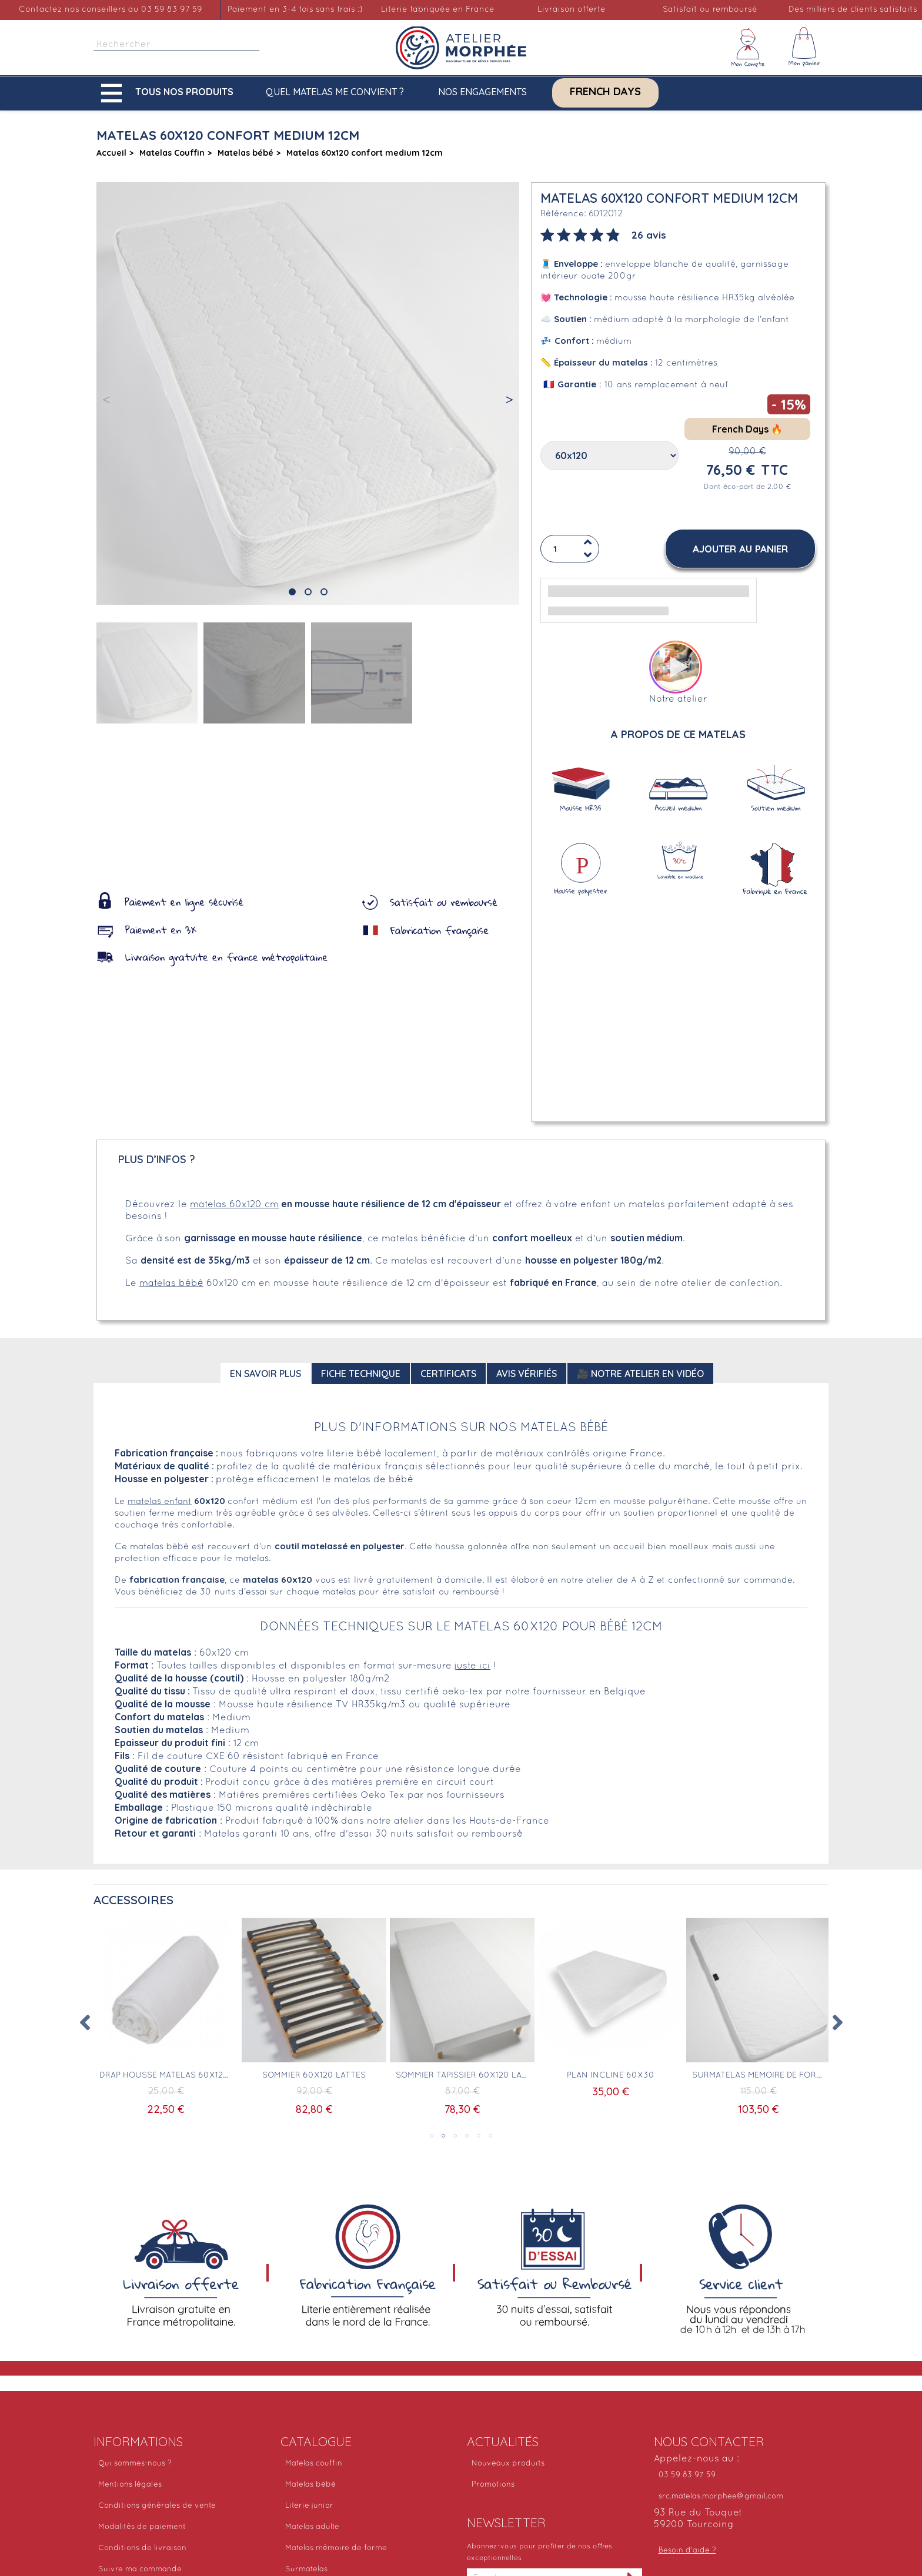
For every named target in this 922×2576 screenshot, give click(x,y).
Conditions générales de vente (157, 2506)
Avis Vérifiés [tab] (526, 1373)
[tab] (603, 234)
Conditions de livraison (142, 2548)
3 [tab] (455, 2136)
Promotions (493, 2484)
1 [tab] (431, 2136)
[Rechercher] (176, 45)
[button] (169, 93)
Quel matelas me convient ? (335, 92)
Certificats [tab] (448, 1373)
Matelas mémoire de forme (336, 2548)
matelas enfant (160, 1502)
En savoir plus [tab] (265, 1373)
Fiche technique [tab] (360, 1373)
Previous (85, 2022)
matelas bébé (171, 1283)
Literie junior (309, 2506)
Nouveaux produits (508, 2463)
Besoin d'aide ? (687, 2550)
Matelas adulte (312, 2527)
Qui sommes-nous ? (135, 2463)
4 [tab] (467, 2136)
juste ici (472, 1666)
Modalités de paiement (142, 2527)
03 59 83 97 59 (687, 2475)
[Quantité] (569, 549)
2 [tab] (443, 2136)
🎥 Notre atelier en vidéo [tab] (640, 1373)
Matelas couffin (313, 2463)
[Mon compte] (748, 47)
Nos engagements (482, 92)
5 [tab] (479, 2136)
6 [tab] (490, 2136)
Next (837, 2022)
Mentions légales (130, 2484)
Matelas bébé (310, 2484)
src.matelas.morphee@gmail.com (721, 2496)
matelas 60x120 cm (234, 1205)
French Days (605, 92)
